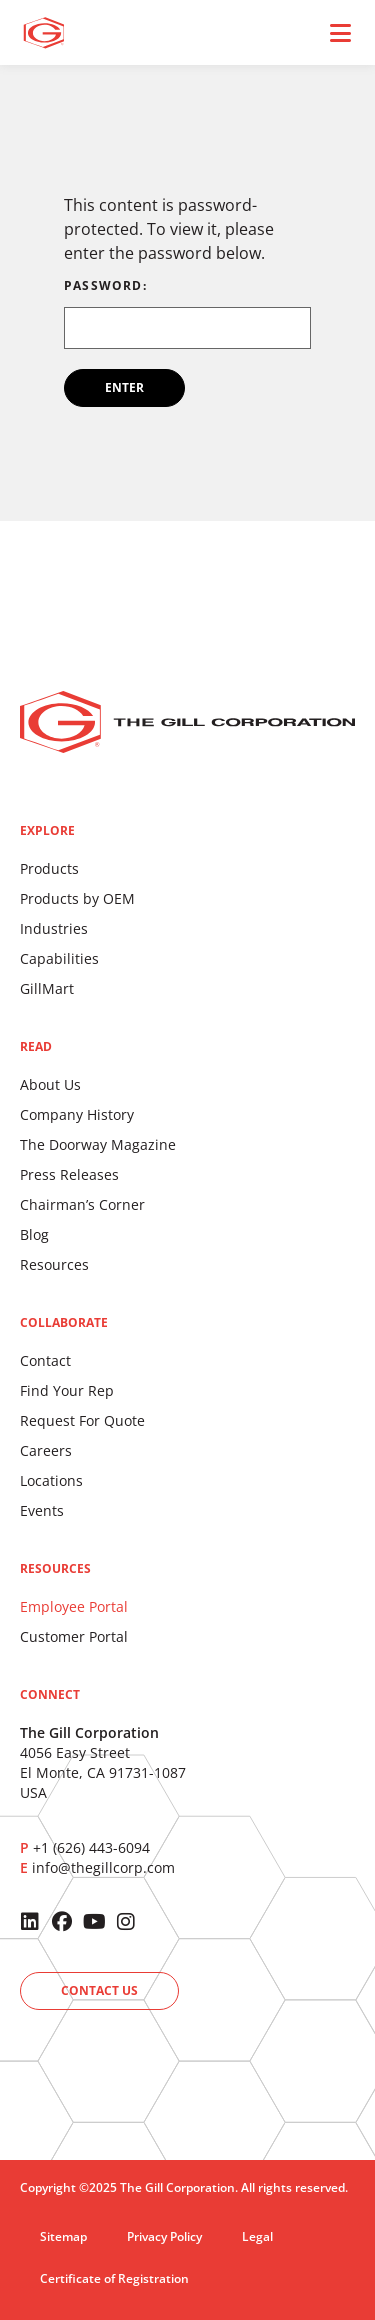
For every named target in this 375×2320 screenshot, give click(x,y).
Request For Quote (82, 1420)
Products (49, 868)
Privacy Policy (164, 2236)
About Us (50, 1084)
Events (42, 1510)
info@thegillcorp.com (103, 1867)
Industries (54, 928)
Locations (51, 1480)
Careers (46, 1450)
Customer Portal (74, 1636)
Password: (187, 314)
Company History (77, 1114)
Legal (257, 2236)
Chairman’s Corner (82, 1204)
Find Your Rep (67, 1390)
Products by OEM (77, 898)
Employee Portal (74, 1606)
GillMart (47, 988)
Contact (45, 1360)
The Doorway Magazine (98, 1144)
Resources (54, 1264)
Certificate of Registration (114, 2278)
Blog (34, 1234)
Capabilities (59, 958)
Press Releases (69, 1174)
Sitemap (63, 2236)
